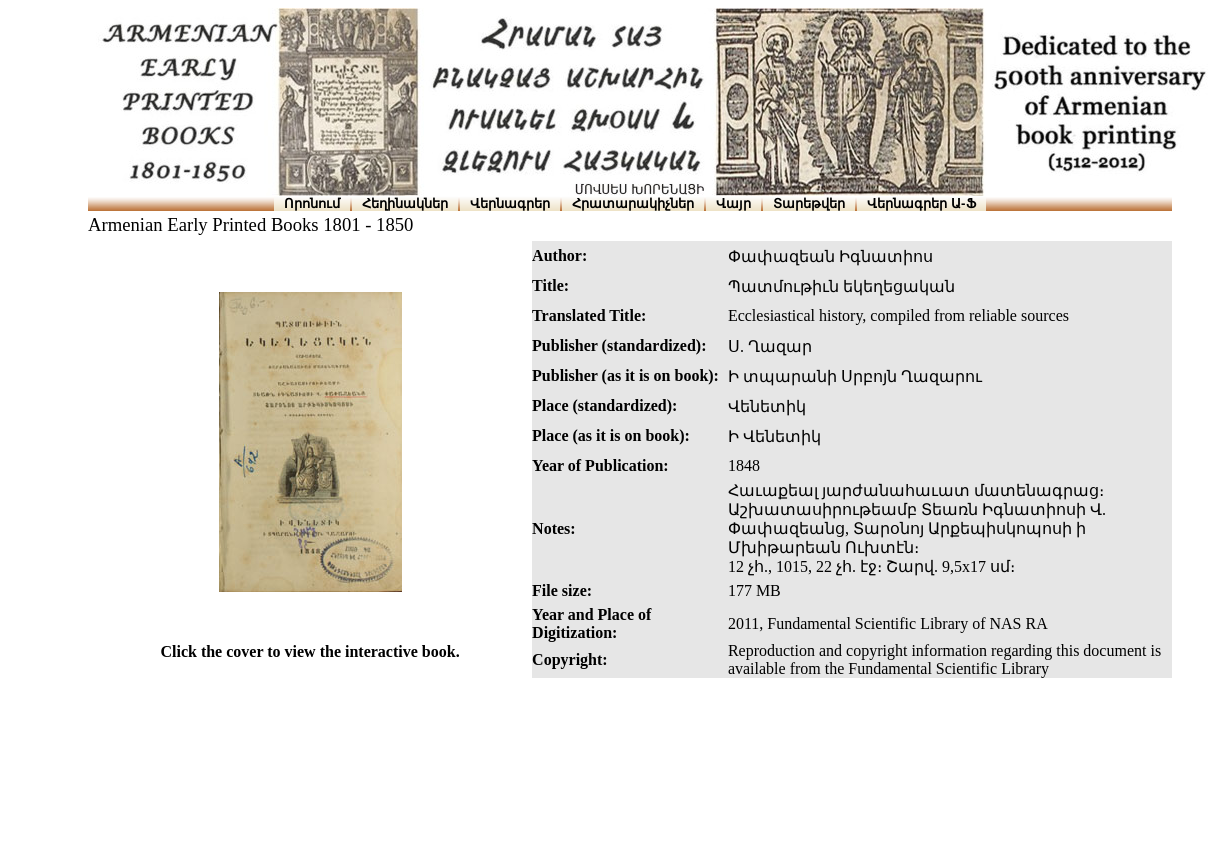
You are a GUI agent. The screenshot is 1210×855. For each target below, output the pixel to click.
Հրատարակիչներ (633, 203)
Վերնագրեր (510, 203)
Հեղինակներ (405, 203)
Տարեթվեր (809, 203)
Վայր (733, 203)
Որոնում (312, 203)
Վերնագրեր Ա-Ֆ (921, 203)
